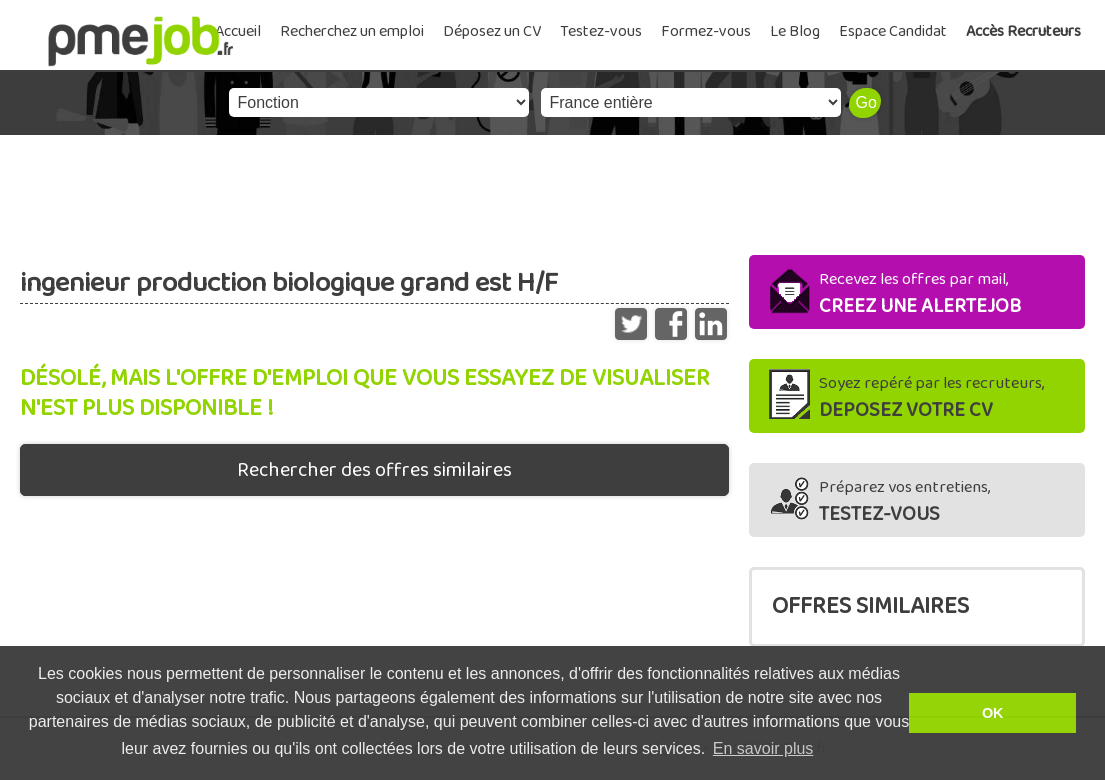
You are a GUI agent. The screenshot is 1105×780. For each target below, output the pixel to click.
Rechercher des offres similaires (374, 470)
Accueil (238, 31)
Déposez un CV (492, 31)
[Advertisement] (552, 190)
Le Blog (795, 31)
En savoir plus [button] (763, 748)
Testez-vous (601, 31)
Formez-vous (706, 31)
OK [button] (993, 713)
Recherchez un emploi (352, 31)
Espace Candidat (893, 31)
